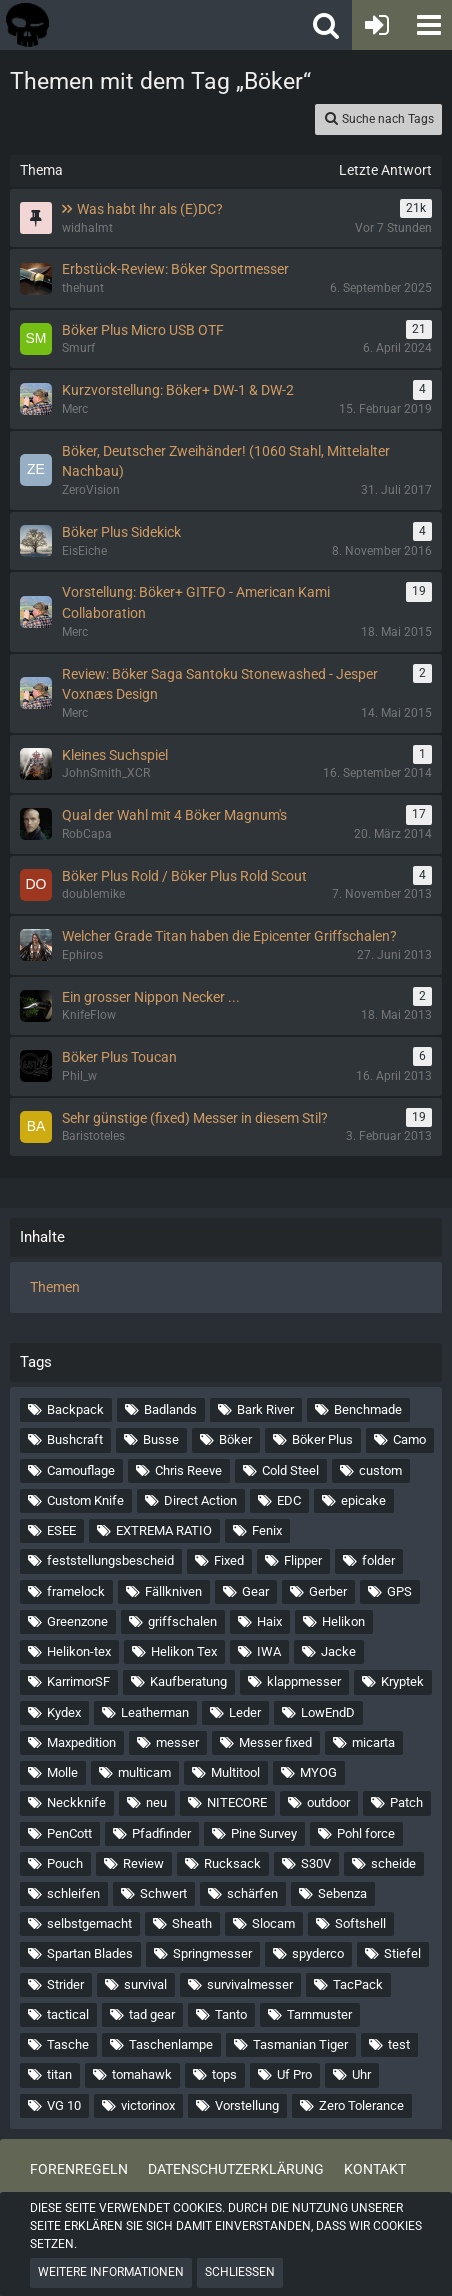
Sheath (192, 1923)
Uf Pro (294, 2074)
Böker (235, 1439)
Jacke (338, 1651)
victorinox (148, 2105)
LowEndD (328, 1712)
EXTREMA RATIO (164, 1530)
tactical (68, 2014)
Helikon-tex (79, 1651)
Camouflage (81, 1470)
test (399, 2044)
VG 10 (64, 2105)
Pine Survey (264, 1833)
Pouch (65, 1863)
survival (145, 1984)
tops (224, 2074)
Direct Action (200, 1500)
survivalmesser (250, 1984)
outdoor (328, 1802)
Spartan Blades (90, 1953)
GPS (399, 1591)
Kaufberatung (188, 1681)
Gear (255, 1591)
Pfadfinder (161, 1833)
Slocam (273, 1923)
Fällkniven (173, 1591)
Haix (269, 1621)
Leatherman (155, 1712)
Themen (55, 1287)
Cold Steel (290, 1470)
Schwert (163, 1893)
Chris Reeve (188, 1470)
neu (156, 1802)
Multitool (235, 1772)
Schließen (240, 2272)
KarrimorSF (78, 1681)
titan (59, 2074)
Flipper (303, 1560)
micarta (373, 1742)
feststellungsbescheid (110, 1560)
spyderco (318, 1953)
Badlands (170, 1409)
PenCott (69, 1833)
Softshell (360, 1923)
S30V (316, 1863)
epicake (363, 1500)
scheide (393, 1863)
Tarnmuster (319, 2014)
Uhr (361, 2074)
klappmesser (304, 1681)
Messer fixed (275, 1742)
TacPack (358, 1984)
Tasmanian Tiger (300, 2044)
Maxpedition (81, 1742)
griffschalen (182, 1621)
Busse (161, 1439)
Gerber (328, 1591)
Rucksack (232, 1863)
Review (143, 1863)
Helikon (343, 1621)
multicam (144, 1772)
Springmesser (212, 1953)
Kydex (64, 1712)
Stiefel (402, 1953)
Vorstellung (247, 2105)
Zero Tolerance (361, 2105)
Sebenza (342, 1893)
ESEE (61, 1530)
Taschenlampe (171, 2044)
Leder (245, 1712)
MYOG (318, 1772)
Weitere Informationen (111, 2272)
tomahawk (142, 2074)
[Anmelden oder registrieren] (377, 25)
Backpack (75, 1409)
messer (177, 1742)
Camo (409, 1439)
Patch (406, 1802)
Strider (65, 1984)
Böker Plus (322, 1439)
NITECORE (237, 1802)
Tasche (68, 2044)
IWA (269, 1651)
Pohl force (366, 1833)
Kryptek (402, 1681)
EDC (289, 1500)
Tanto (231, 2014)
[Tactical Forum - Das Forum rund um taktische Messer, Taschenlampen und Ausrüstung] (108, 25)
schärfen (252, 1893)
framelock (76, 1591)
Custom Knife (85, 1500)
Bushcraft (75, 1439)
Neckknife (76, 1802)
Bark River (265, 1409)
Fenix (267, 1530)
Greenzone (77, 1621)
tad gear (152, 2014)
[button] (427, 25)
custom (380, 1470)
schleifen (73, 1893)
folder (378, 1560)
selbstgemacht (89, 1923)
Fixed (229, 1560)
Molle (62, 1772)
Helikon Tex (184, 1651)
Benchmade (368, 1409)
